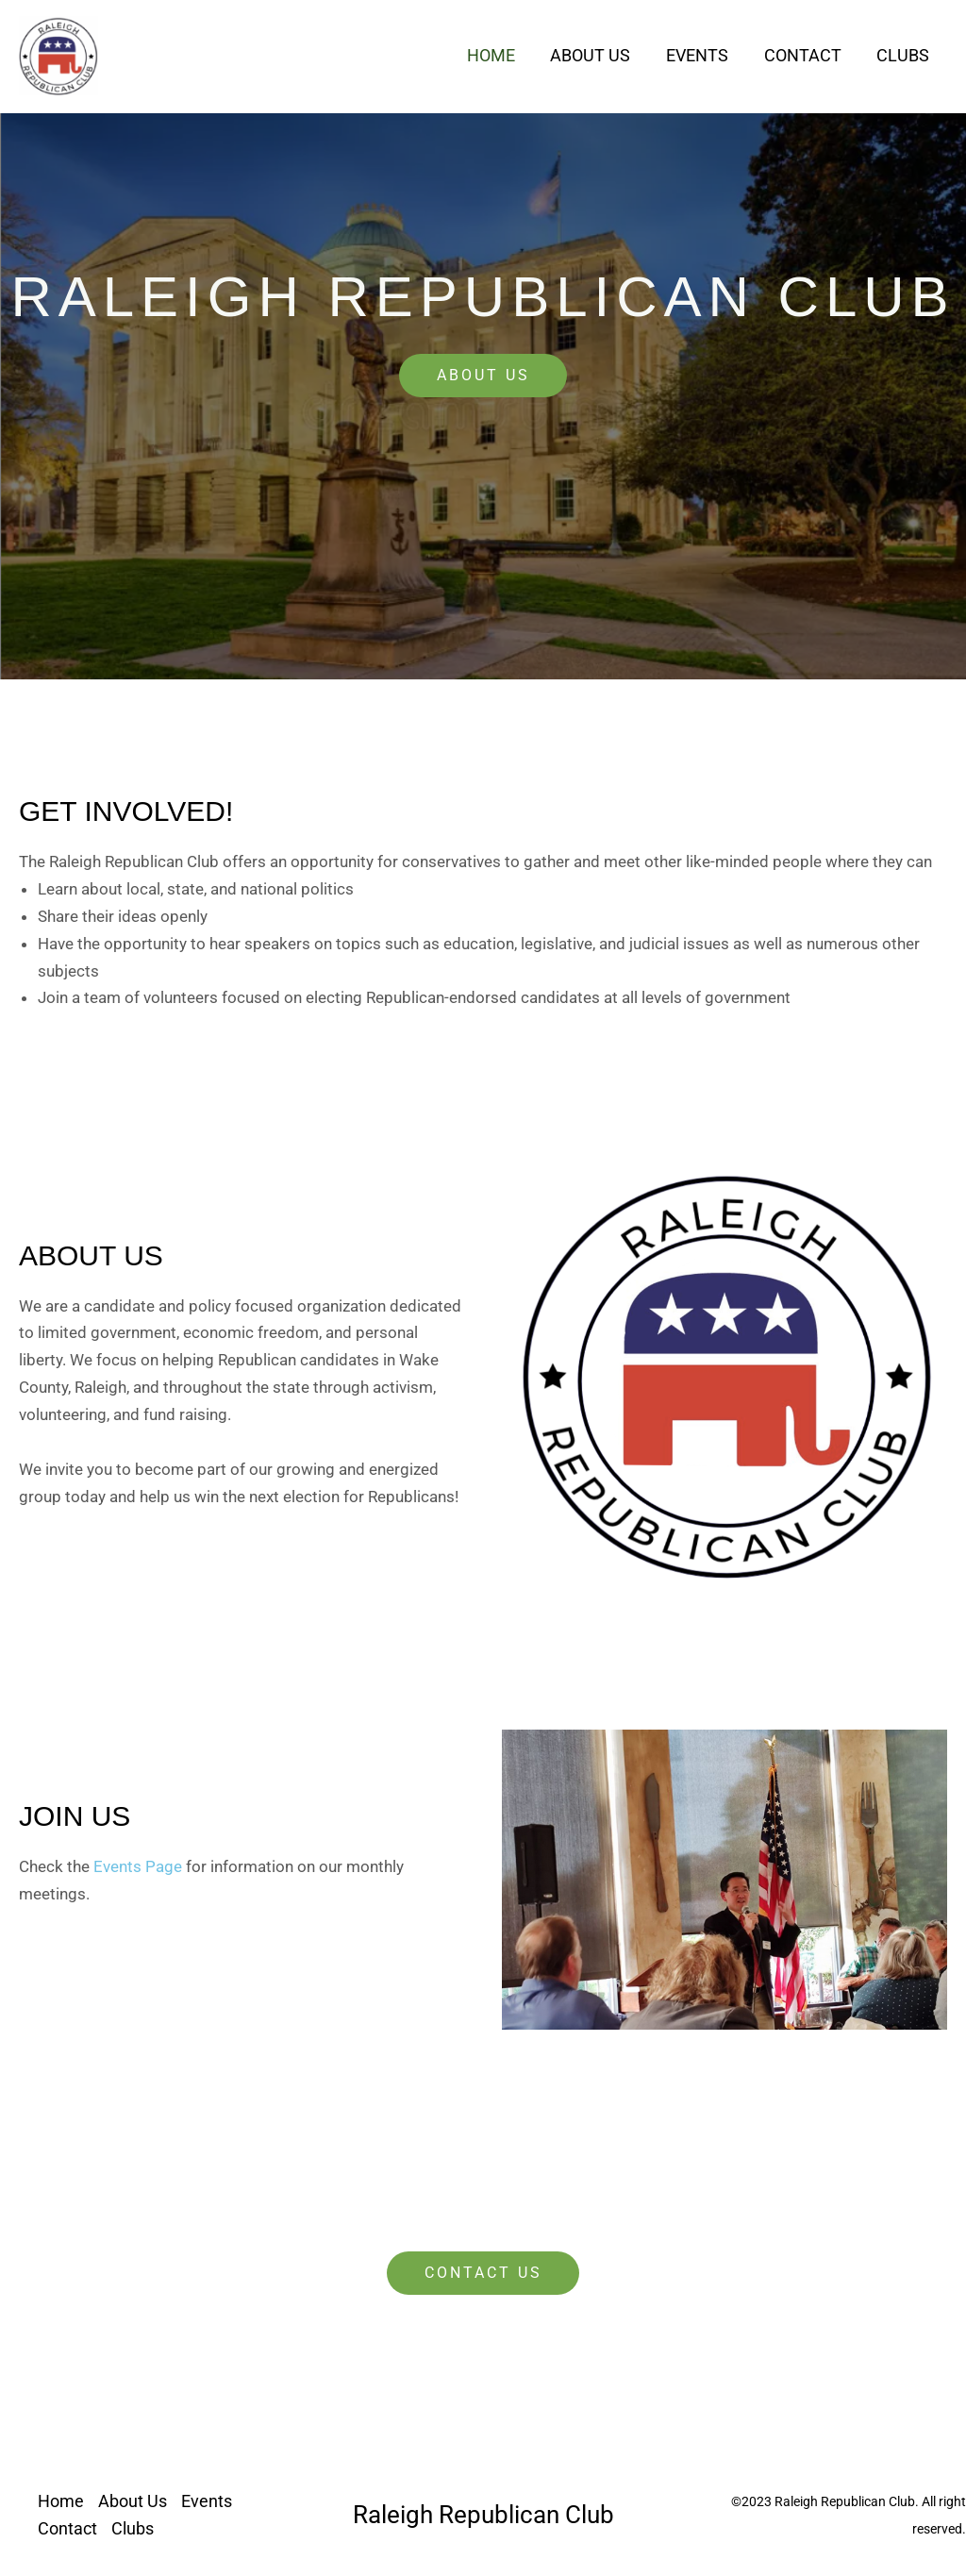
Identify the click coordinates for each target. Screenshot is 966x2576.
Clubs (903, 55)
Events (701, 55)
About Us (596, 55)
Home (498, 55)
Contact (804, 55)
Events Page (137, 1866)
